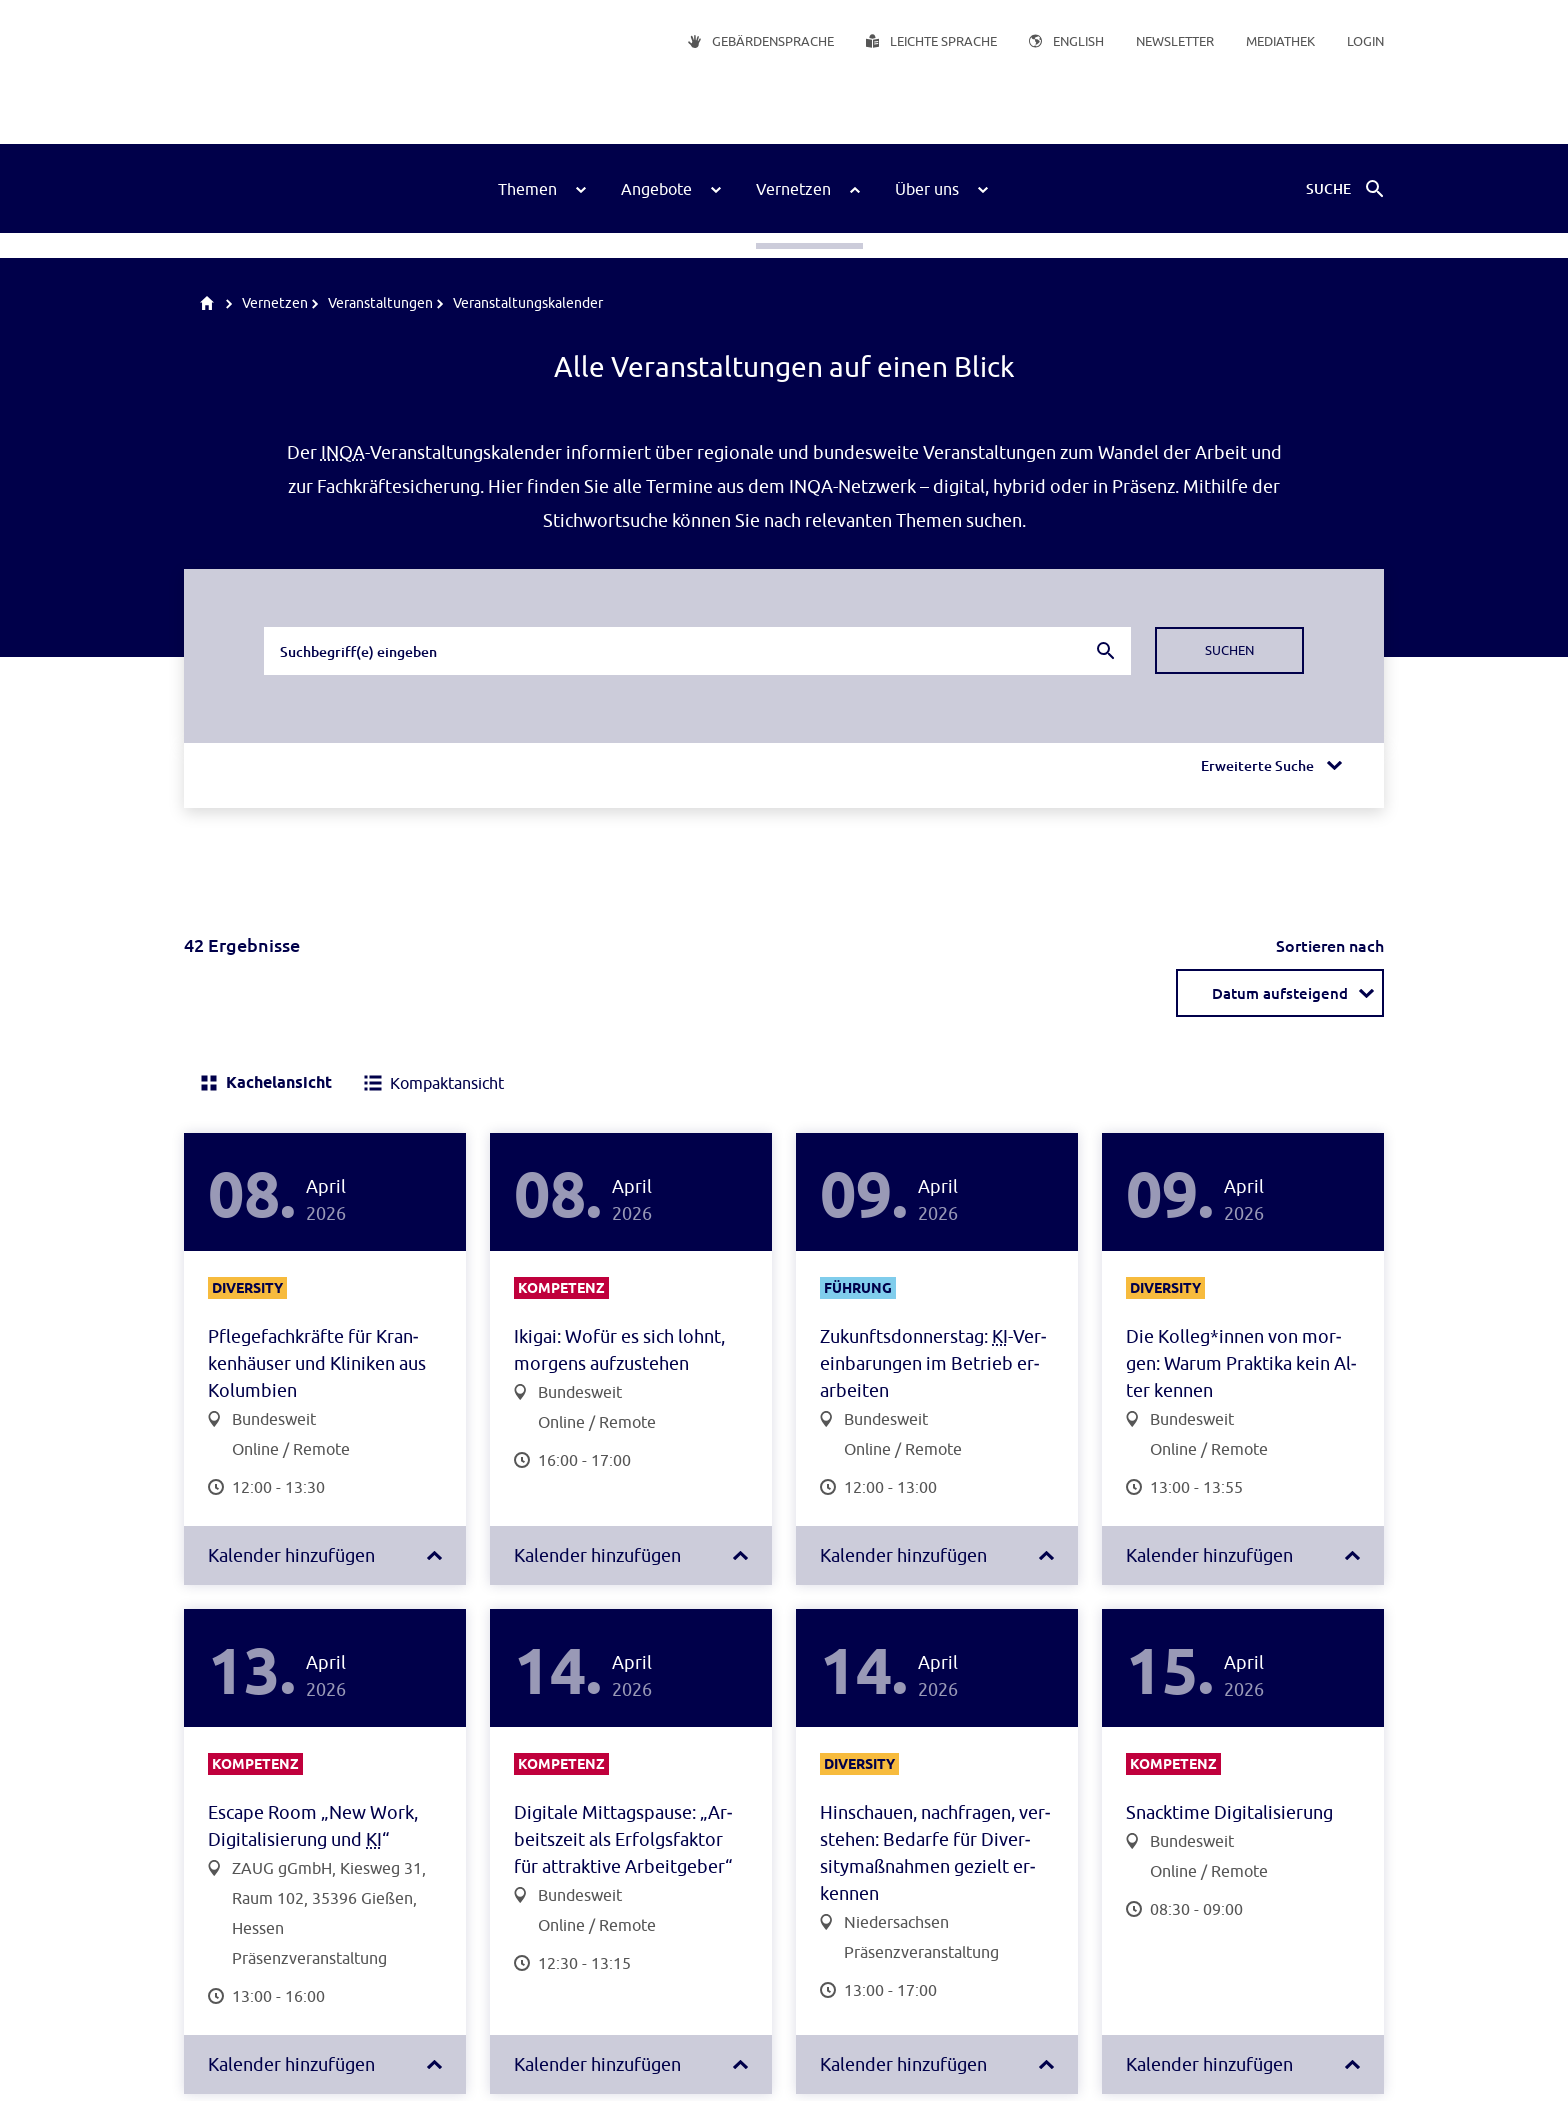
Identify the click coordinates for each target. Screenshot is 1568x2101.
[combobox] (697, 651)
